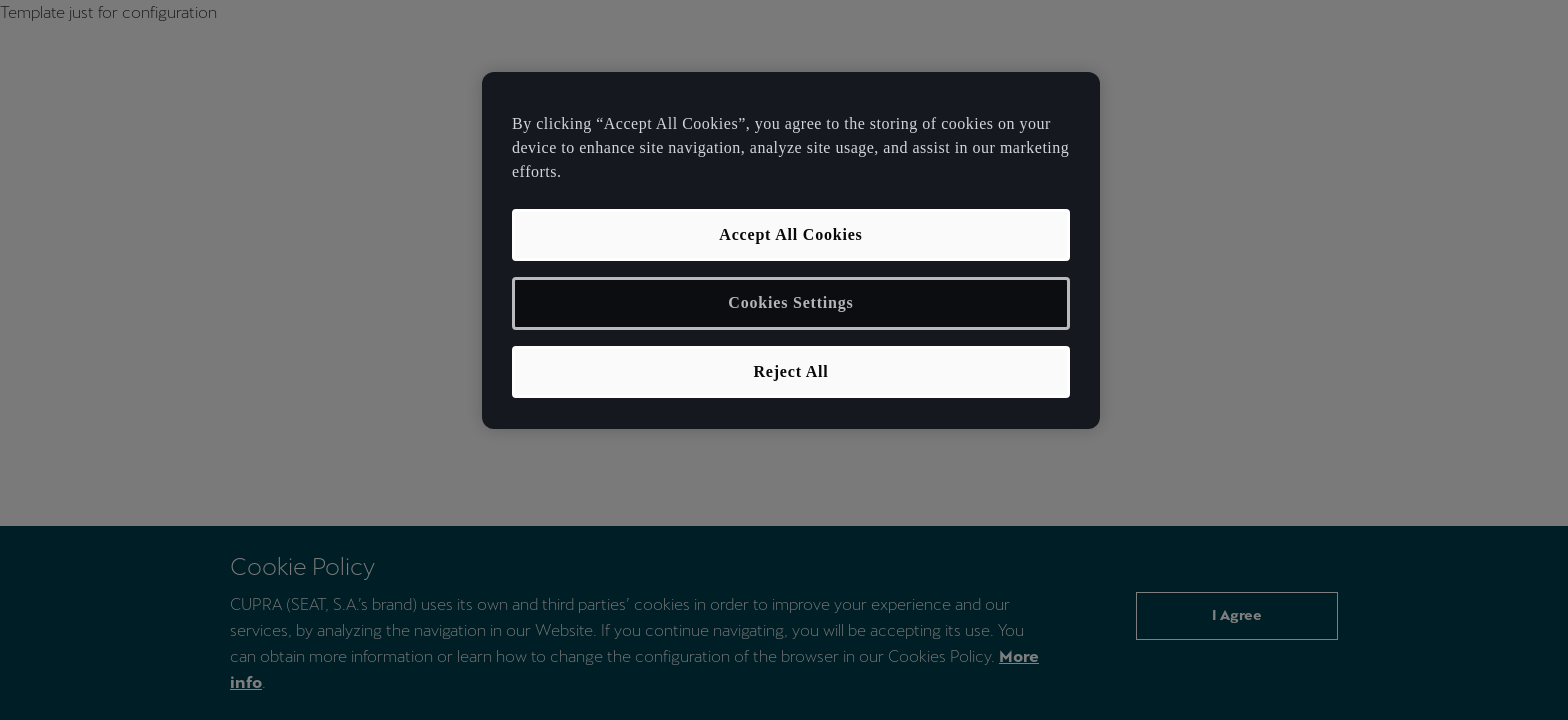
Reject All (790, 371)
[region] (791, 250)
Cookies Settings (790, 302)
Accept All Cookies (790, 234)
